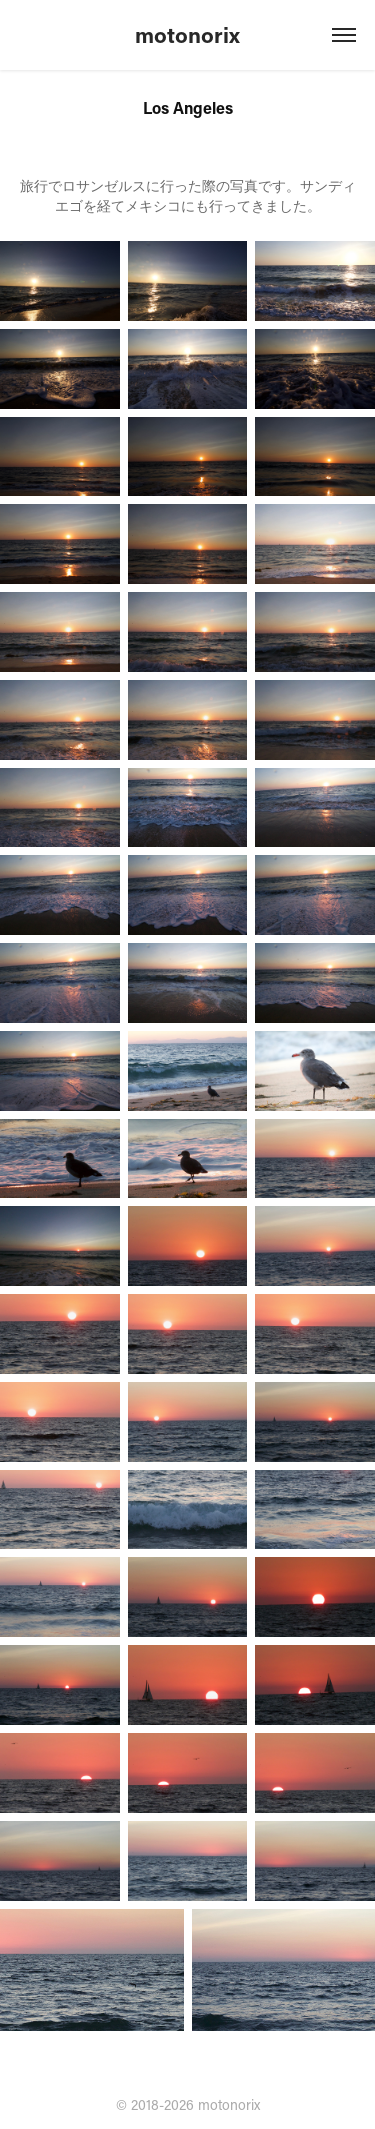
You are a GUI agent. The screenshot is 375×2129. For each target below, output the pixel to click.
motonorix (187, 34)
